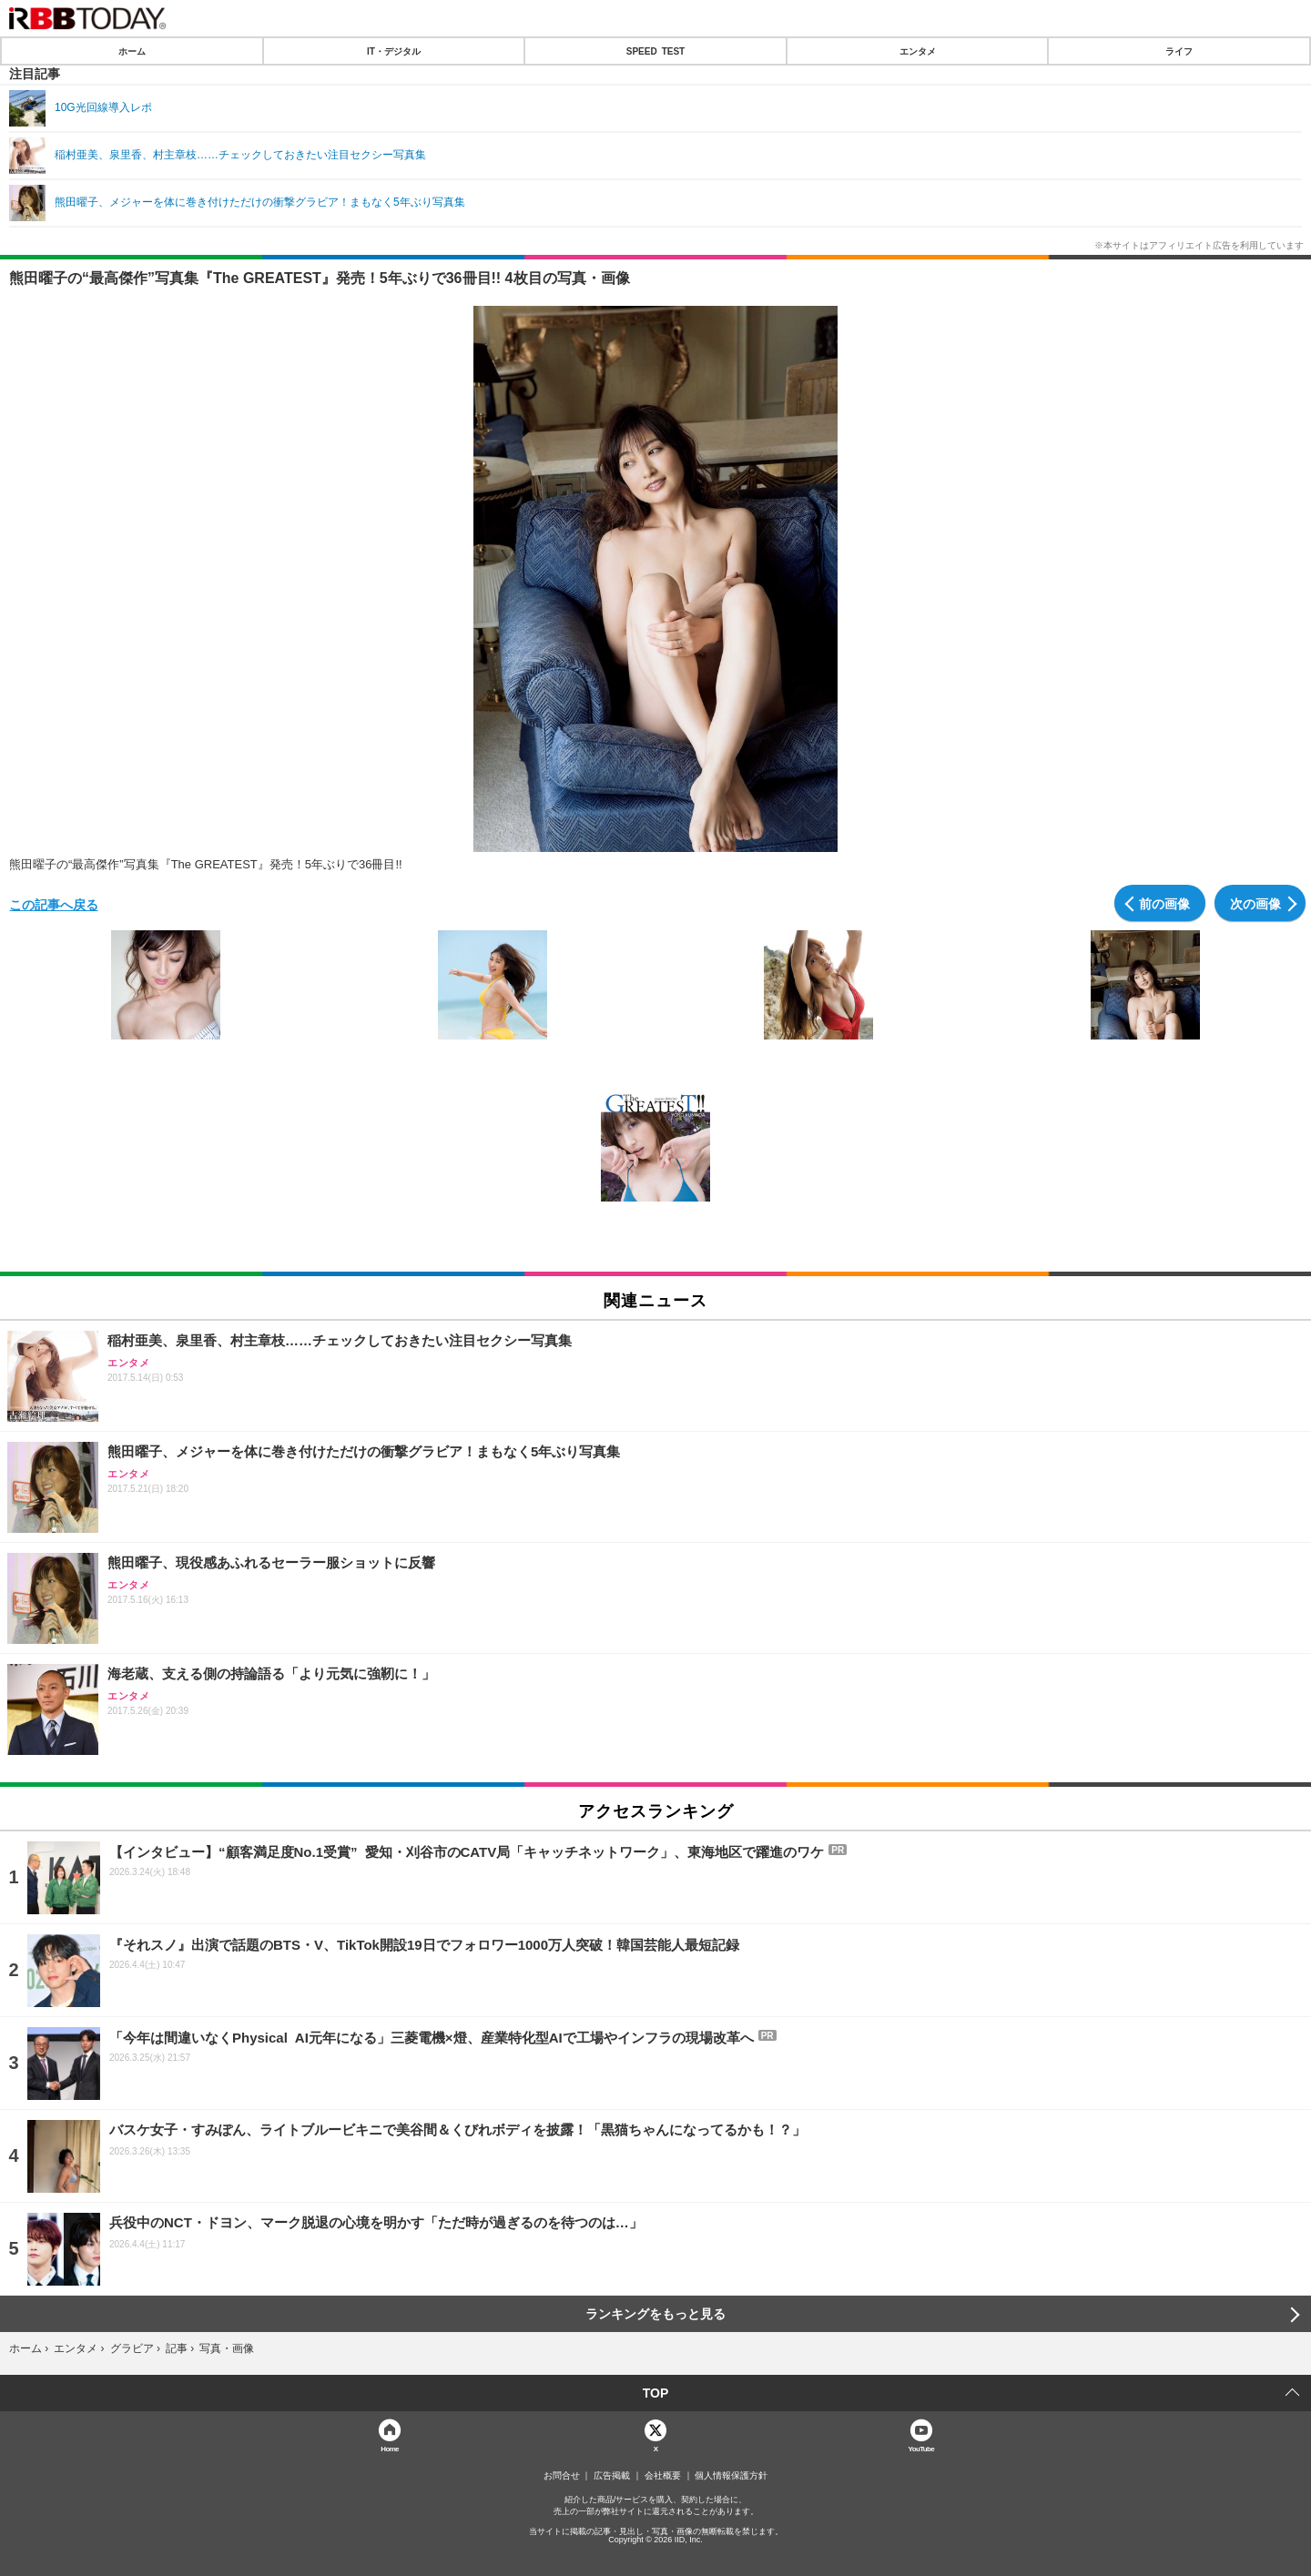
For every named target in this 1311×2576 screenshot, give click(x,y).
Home (390, 2448)
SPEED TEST (655, 51)
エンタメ (917, 51)
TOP (656, 2393)
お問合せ (562, 2475)
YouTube (922, 2448)
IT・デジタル (394, 51)
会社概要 (663, 2475)
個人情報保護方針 (731, 2475)
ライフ (1179, 51)
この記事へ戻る (53, 904)
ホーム (132, 51)
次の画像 (1255, 903)
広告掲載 (612, 2475)
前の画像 (1164, 903)
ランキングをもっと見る (655, 2314)
